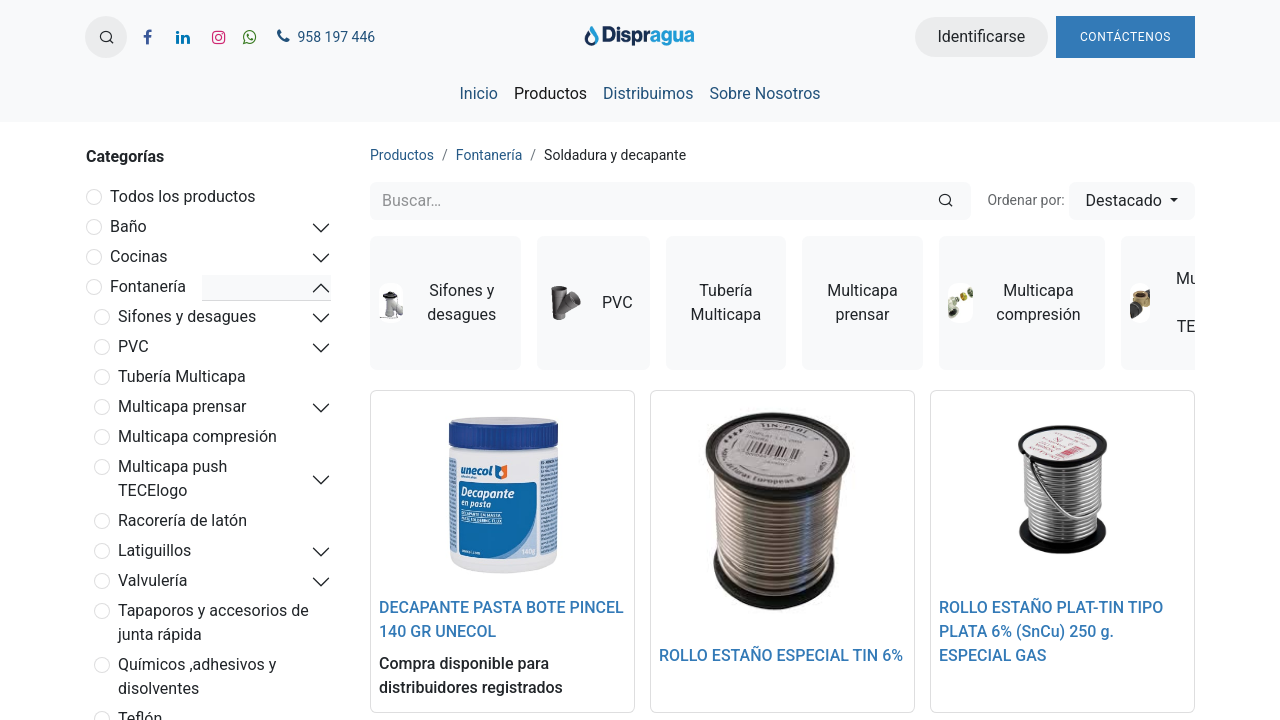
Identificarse (981, 36)
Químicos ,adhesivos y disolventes (197, 676)
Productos (402, 155)
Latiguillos (154, 550)
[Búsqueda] (945, 201)
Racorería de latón (182, 520)
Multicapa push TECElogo (172, 478)
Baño (128, 226)
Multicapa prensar (182, 406)
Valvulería (152, 580)
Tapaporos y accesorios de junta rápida (213, 622)
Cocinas (139, 256)
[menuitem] (478, 94)
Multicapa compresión (197, 436)
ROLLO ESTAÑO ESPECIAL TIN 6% (781, 655)
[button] (106, 37)
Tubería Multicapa (182, 376)
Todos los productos (183, 196)
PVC (133, 346)
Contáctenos (1125, 37)
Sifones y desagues (187, 316)
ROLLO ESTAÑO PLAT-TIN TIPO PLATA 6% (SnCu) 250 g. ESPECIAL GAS (1051, 631)
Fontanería (148, 286)
